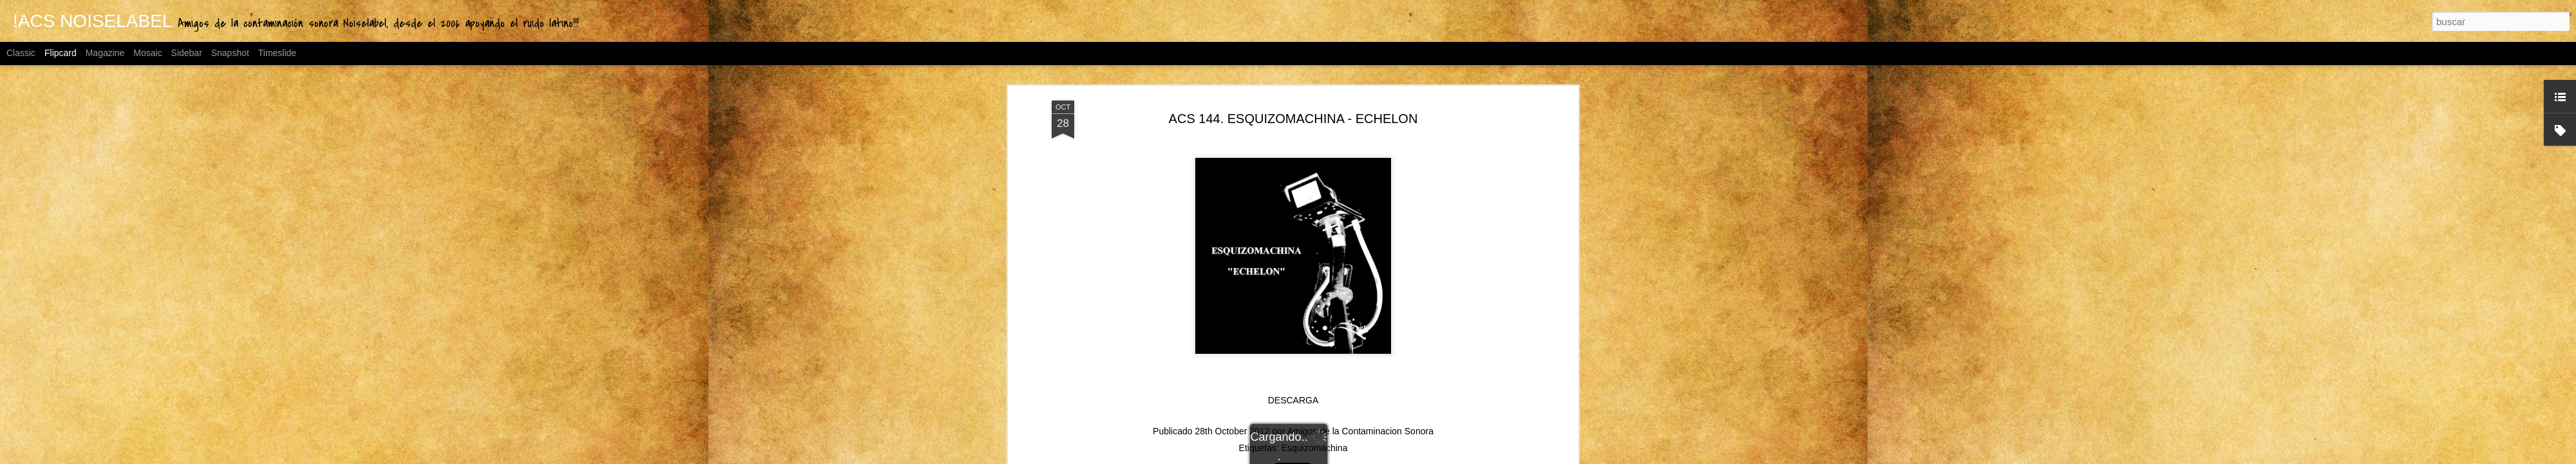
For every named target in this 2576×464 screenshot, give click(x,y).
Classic (20, 53)
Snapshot (230, 53)
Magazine (105, 53)
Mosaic (147, 53)
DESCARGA (1293, 224)
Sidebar (186, 53)
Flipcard (60, 53)
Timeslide (277, 53)
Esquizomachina (1315, 272)
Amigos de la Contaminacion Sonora (1360, 255)
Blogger (1388, 457)
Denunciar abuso (1430, 457)
